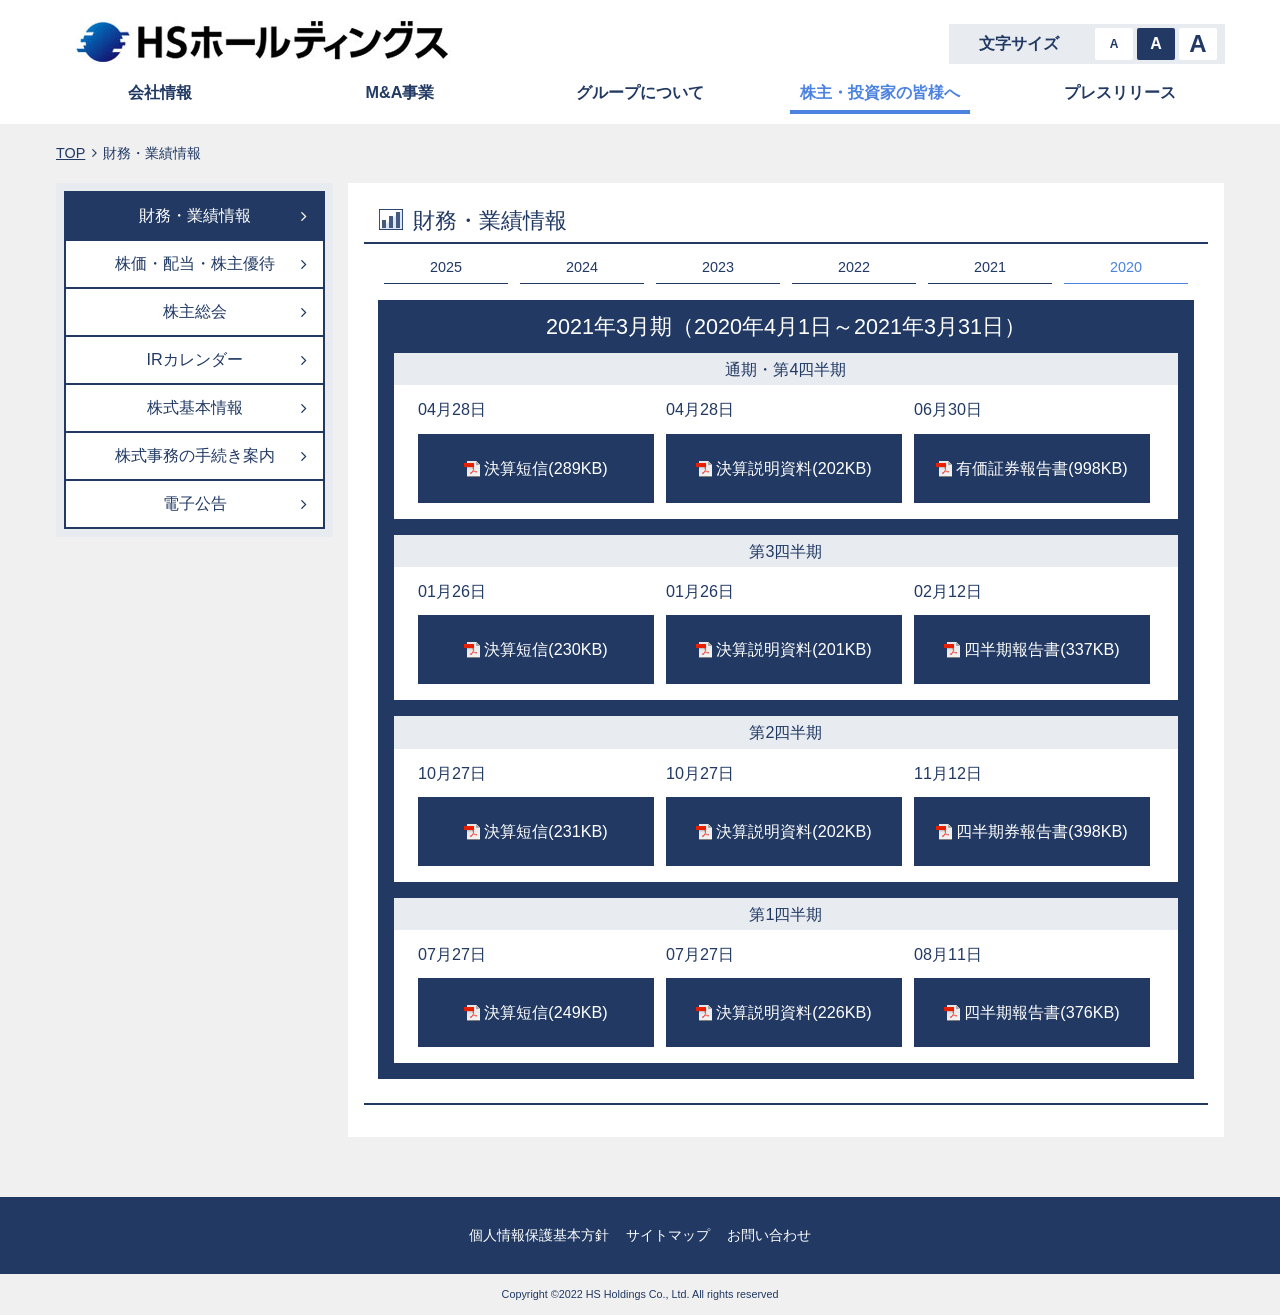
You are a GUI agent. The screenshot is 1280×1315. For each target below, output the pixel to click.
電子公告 (195, 503)
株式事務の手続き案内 (195, 455)
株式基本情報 (195, 407)
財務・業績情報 (195, 215)
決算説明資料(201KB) (793, 649)
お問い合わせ (769, 1235)
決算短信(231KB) (545, 831)
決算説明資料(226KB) (793, 1012)
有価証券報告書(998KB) (1041, 468)
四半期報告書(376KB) (1041, 1012)
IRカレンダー (194, 359)
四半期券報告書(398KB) (1041, 831)
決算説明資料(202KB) (793, 468)
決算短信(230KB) (545, 649)
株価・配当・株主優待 (195, 263)
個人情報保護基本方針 (539, 1235)
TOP (70, 153)
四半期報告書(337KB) (1041, 649)
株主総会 (195, 311)
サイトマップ (668, 1235)
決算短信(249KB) (545, 1012)
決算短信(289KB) (545, 468)
